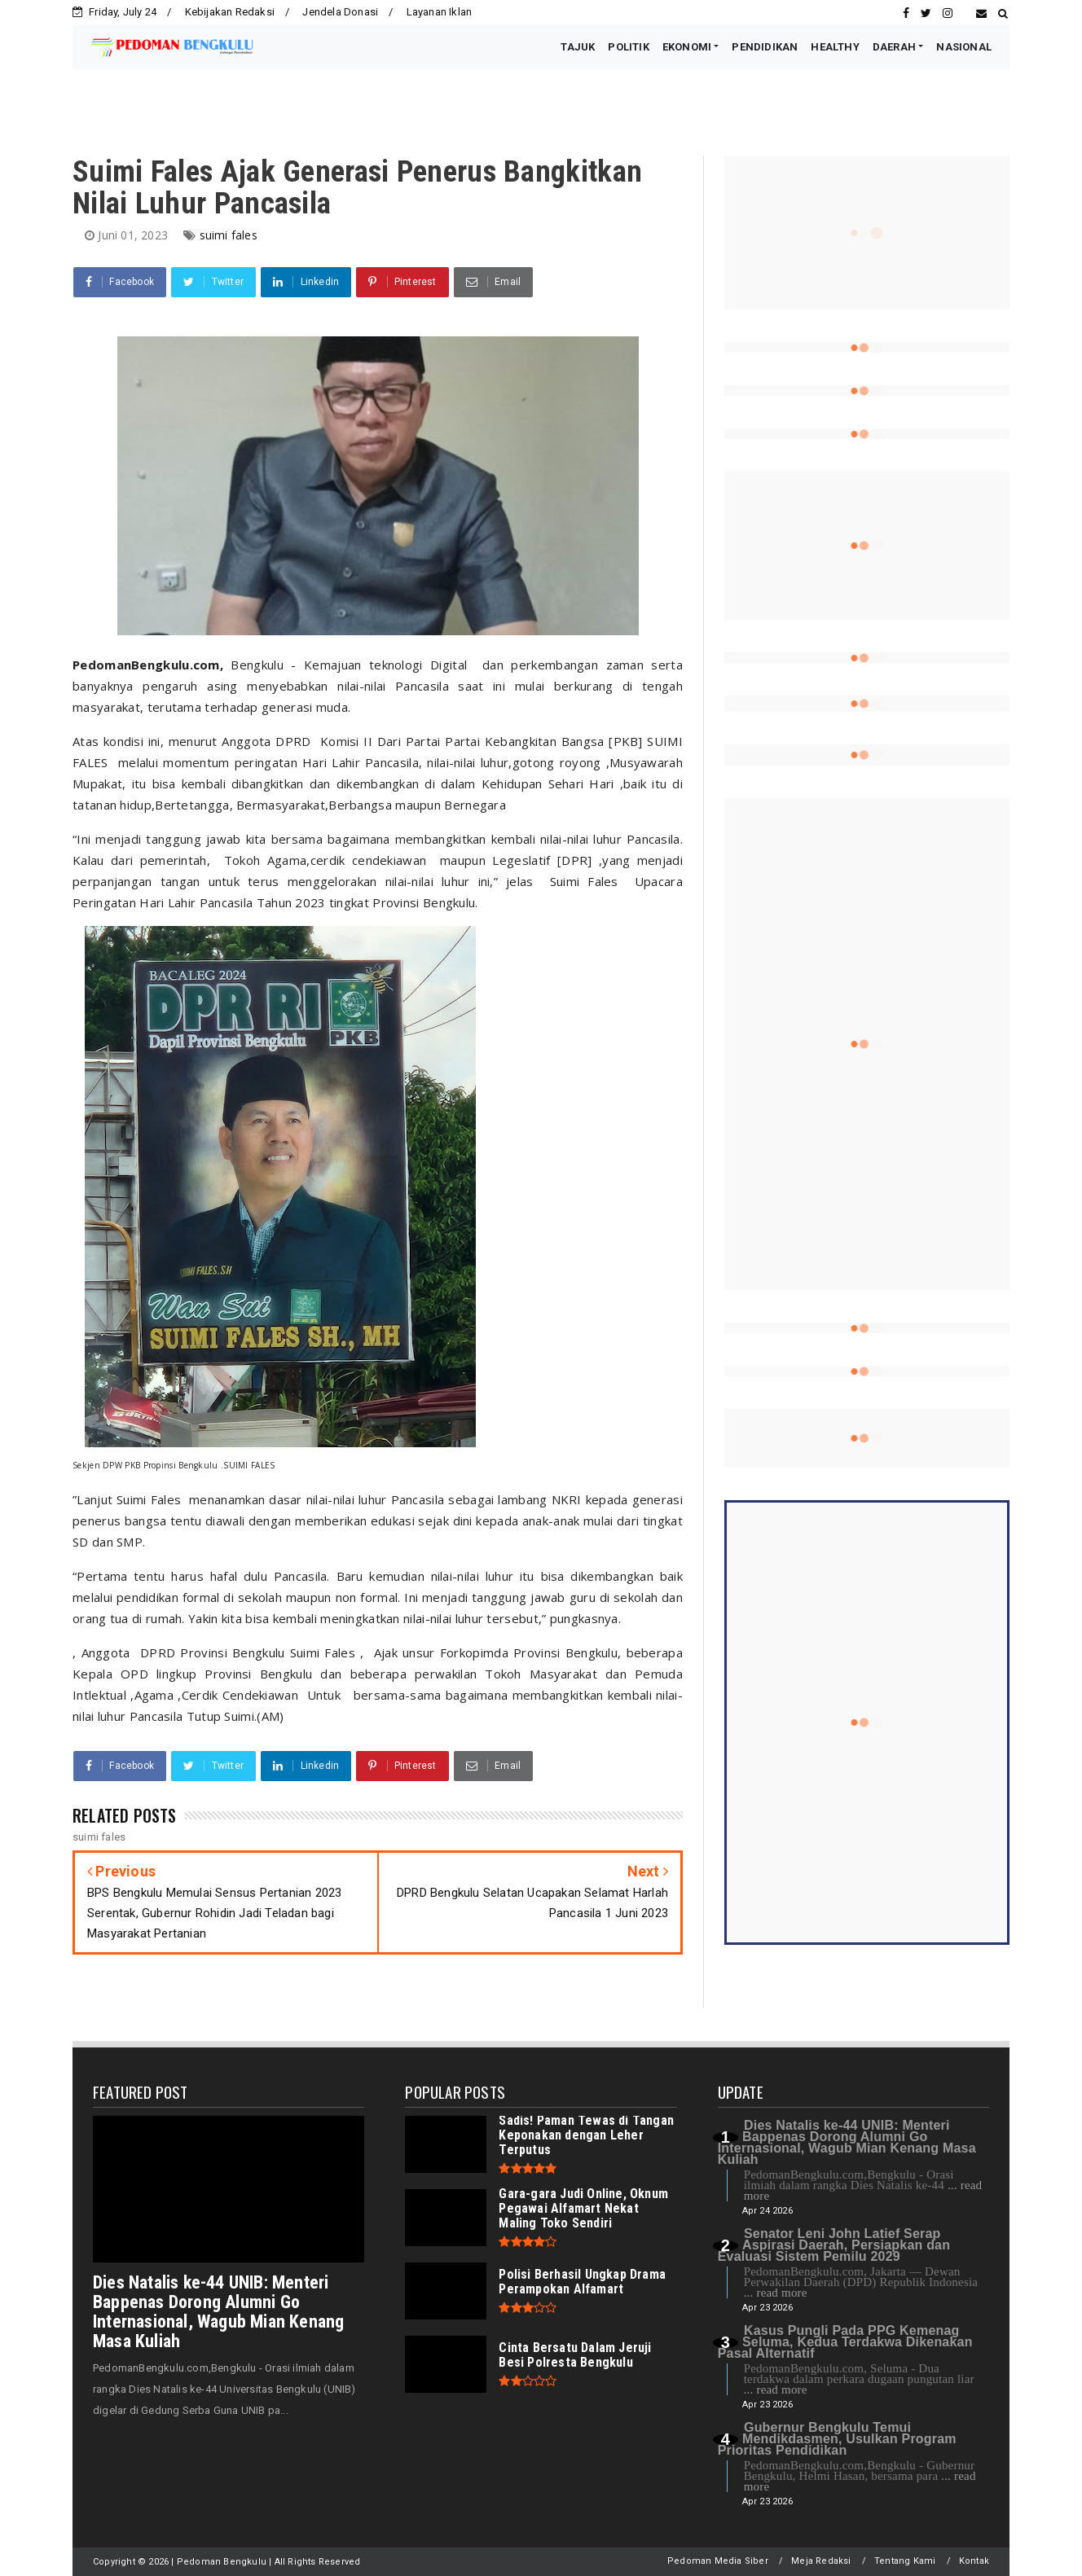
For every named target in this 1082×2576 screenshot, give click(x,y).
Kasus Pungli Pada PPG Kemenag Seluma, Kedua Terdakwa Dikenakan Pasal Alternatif (845, 2342)
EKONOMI (686, 47)
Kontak (974, 2560)
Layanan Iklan (440, 12)
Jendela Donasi (340, 12)
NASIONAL (964, 47)
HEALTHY (835, 47)
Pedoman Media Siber (717, 2560)
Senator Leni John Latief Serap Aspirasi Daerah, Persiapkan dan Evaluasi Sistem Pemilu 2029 (834, 2245)
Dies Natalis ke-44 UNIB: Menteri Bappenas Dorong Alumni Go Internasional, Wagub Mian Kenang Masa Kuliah (218, 2311)
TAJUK (578, 47)
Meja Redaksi (821, 2560)
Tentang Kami (904, 2560)
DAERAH (894, 47)
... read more (775, 2292)
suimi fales (228, 235)
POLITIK (628, 47)
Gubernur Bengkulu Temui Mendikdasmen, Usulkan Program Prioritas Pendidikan (837, 2438)
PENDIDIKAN (765, 47)
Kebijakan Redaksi (230, 12)
